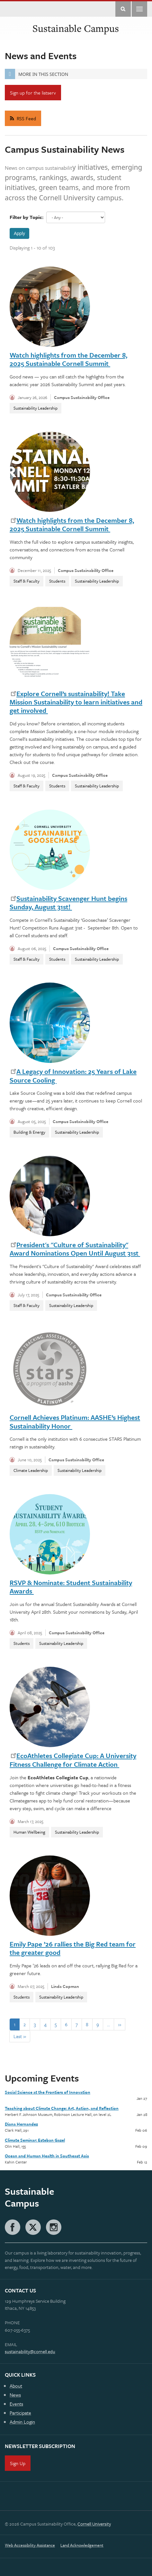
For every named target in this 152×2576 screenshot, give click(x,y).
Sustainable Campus (75, 28)
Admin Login (22, 2421)
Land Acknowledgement (81, 2545)
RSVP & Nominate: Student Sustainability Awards (71, 1587)
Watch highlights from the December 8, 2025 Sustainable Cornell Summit (68, 359)
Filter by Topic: (26, 217)
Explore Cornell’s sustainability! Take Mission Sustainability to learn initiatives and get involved (76, 702)
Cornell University (94, 2523)
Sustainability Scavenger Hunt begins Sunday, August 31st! (68, 902)
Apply (19, 233)
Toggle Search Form (123, 9)
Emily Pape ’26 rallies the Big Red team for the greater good (73, 1948)
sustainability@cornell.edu (30, 2351)
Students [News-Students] (57, 581)
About (16, 2385)
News (15, 2394)
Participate (20, 2412)
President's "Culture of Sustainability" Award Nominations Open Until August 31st (75, 1249)
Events (16, 2403)
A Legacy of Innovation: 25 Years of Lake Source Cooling (73, 1075)
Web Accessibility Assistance (30, 2545)
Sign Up (17, 2463)
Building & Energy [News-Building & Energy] (29, 1132)
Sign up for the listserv (33, 92)
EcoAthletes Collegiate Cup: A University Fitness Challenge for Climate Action (73, 1760)
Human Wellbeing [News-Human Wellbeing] (29, 1832)
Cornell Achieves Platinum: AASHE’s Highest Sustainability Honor (75, 1421)
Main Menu (139, 9)
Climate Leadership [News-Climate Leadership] (30, 1470)
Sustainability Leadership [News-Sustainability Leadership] (35, 408)
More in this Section (36, 74)
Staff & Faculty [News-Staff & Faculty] (26, 581)
